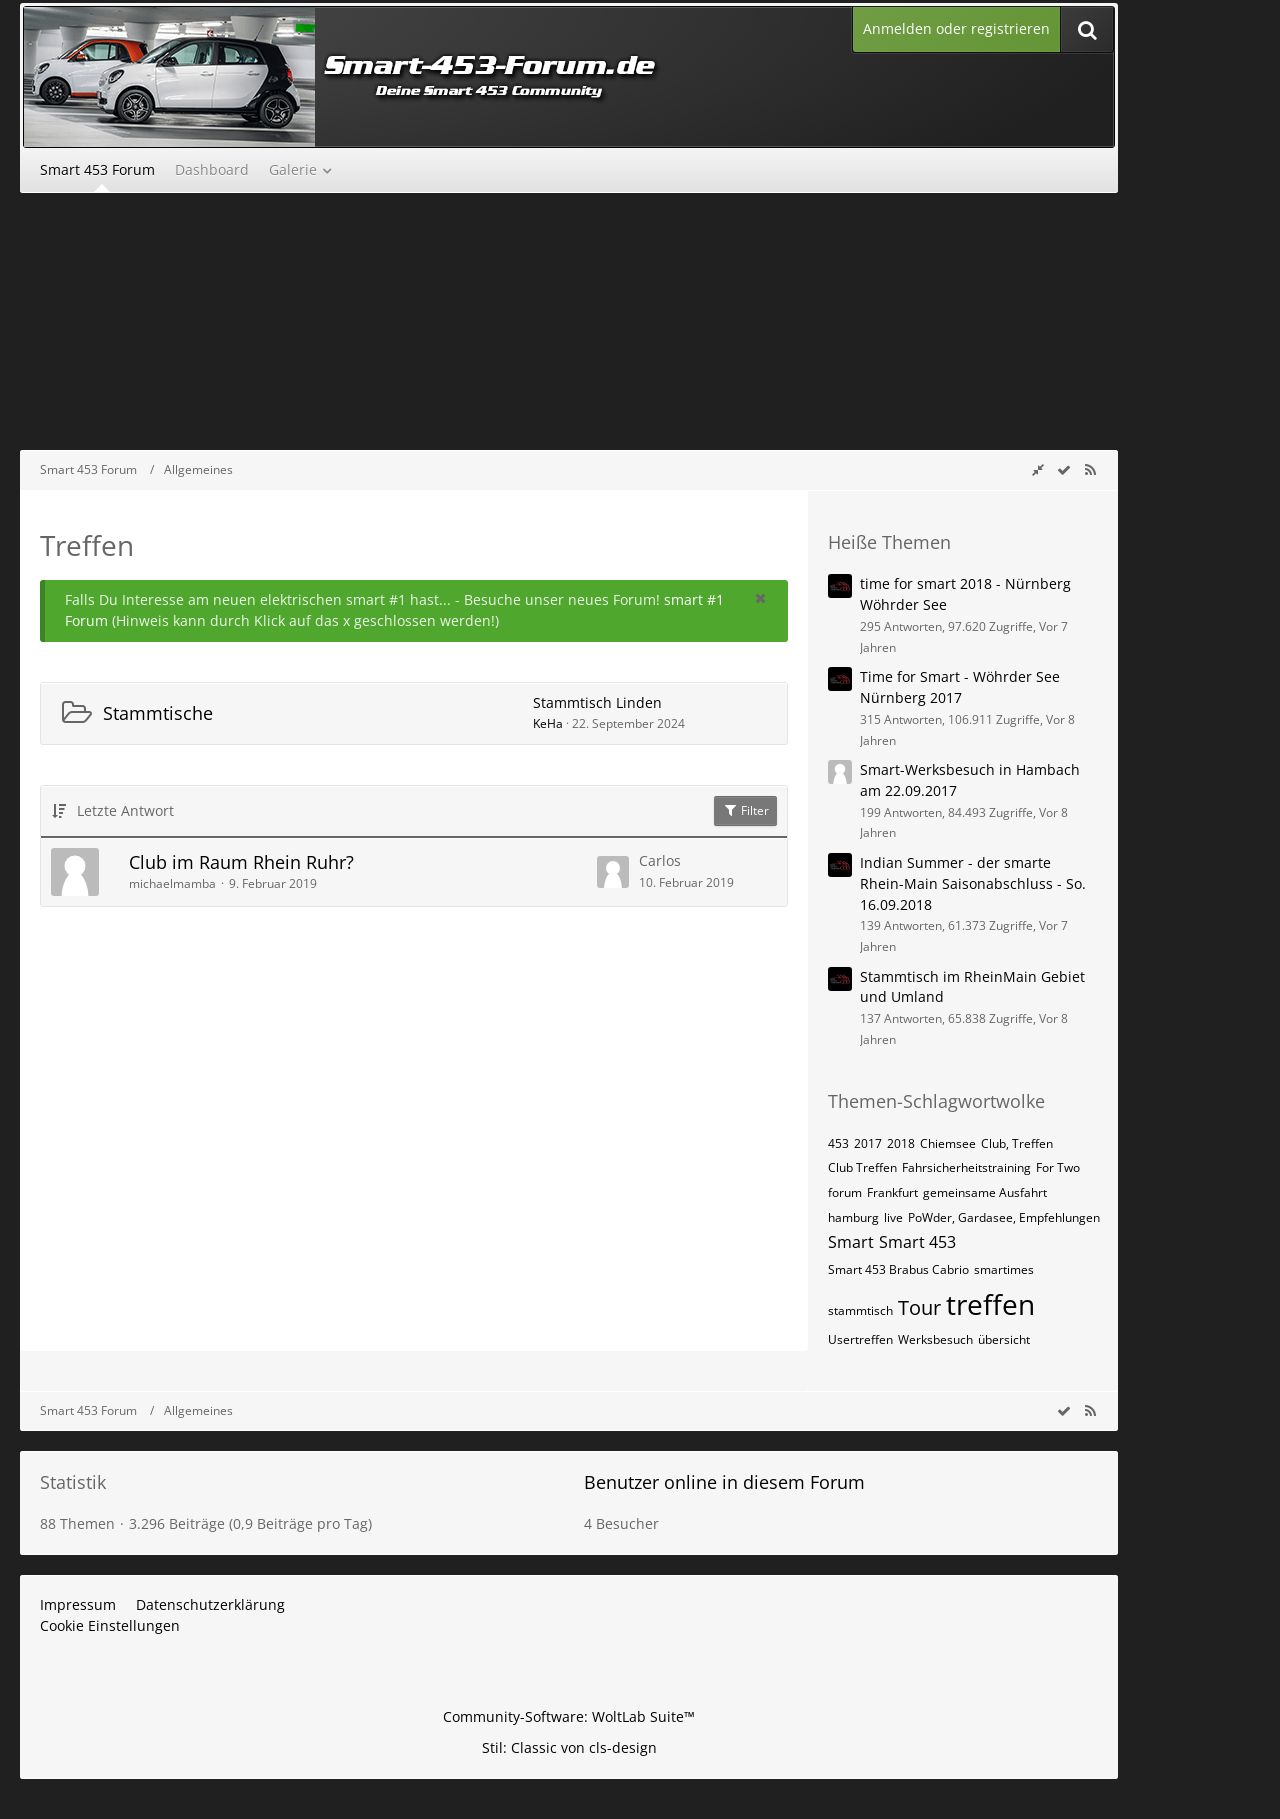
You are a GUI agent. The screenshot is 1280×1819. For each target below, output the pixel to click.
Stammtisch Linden (597, 702)
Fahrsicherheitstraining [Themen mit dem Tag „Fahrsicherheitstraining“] (966, 1167)
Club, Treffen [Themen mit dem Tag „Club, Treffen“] (1017, 1143)
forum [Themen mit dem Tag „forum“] (845, 1192)
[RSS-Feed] (1090, 469)
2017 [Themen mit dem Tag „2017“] (868, 1143)
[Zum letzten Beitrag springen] (613, 872)
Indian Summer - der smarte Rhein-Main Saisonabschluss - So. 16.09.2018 (973, 883)
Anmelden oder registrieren (956, 28)
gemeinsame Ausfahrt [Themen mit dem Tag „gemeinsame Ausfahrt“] (985, 1192)
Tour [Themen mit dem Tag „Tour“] (919, 1307)
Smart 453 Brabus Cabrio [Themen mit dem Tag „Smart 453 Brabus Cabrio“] (898, 1269)
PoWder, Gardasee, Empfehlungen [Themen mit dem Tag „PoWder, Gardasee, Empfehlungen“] (1004, 1217)
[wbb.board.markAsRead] (1064, 469)
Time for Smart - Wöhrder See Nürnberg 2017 (960, 687)
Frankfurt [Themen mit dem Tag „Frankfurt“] (892, 1192)
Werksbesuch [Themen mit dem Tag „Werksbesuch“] (935, 1339)
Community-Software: (569, 1716)
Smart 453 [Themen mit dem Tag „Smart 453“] (917, 1242)
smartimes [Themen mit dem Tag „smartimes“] (1004, 1269)
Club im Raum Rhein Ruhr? (241, 862)
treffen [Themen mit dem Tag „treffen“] (990, 1304)
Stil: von (569, 1747)
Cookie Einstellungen (110, 1625)
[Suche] (1087, 29)
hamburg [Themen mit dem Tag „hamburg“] (853, 1217)
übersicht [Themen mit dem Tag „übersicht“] (1004, 1339)
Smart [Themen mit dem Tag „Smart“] (851, 1242)
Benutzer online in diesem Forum (724, 1482)
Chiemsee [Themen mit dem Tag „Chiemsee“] (948, 1143)
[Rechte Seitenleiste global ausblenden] (1038, 469)
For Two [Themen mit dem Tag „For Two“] (1058, 1167)
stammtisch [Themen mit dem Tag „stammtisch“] (860, 1310)
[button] (760, 598)
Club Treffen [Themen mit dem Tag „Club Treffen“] (862, 1167)
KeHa (548, 723)
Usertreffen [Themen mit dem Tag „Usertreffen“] (860, 1339)
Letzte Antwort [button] (125, 810)
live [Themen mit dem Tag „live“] (893, 1217)
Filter (745, 810)
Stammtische (158, 713)
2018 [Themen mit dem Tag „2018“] (901, 1143)
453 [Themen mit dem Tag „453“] (838, 1143)
